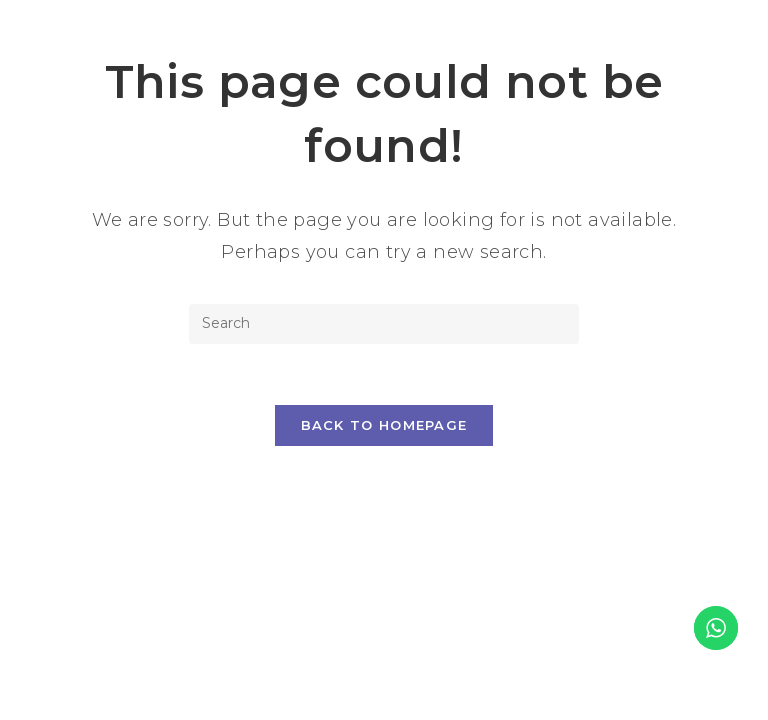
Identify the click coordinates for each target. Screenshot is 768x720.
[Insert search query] (384, 324)
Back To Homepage (384, 425)
